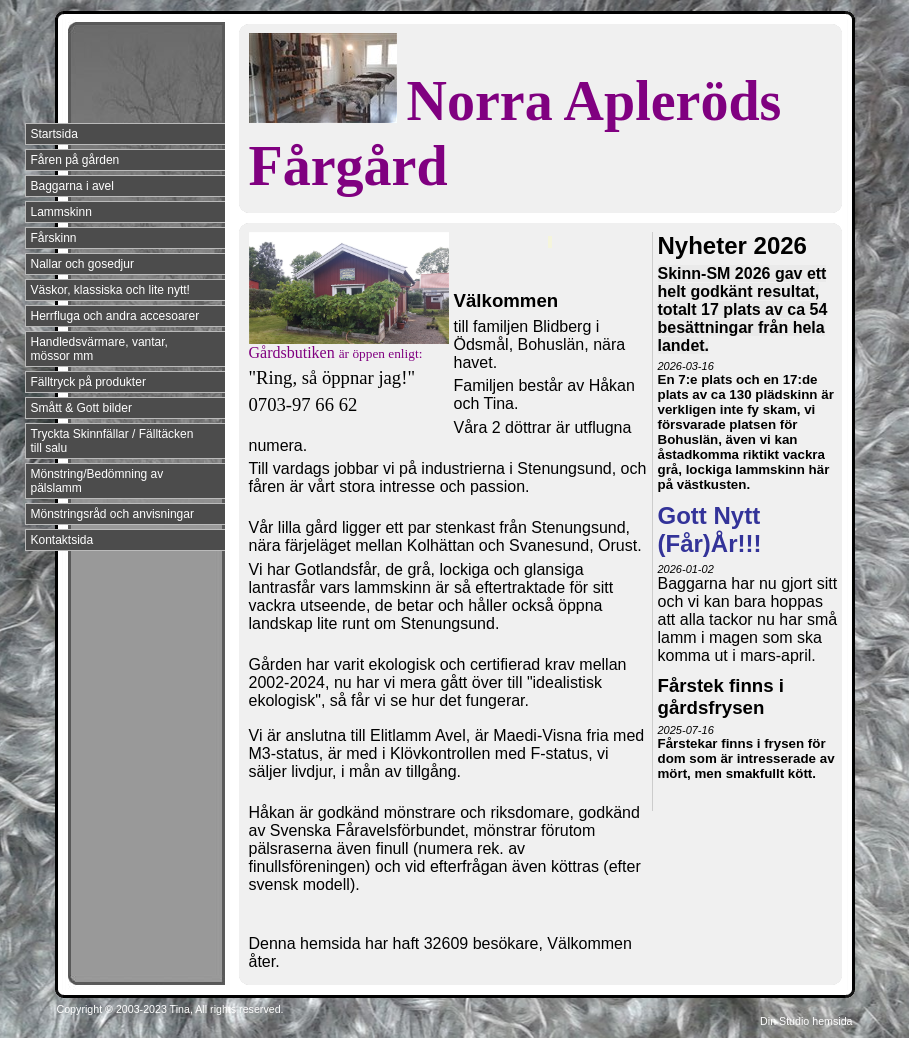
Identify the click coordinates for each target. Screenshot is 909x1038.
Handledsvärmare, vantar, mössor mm (99, 349)
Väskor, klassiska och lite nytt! (110, 290)
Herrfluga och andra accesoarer (115, 316)
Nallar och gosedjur (82, 264)
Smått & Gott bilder (81, 408)
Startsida (54, 134)
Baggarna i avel (72, 186)
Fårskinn (54, 238)
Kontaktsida (62, 540)
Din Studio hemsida (806, 1021)
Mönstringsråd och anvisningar (112, 514)
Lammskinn (61, 212)
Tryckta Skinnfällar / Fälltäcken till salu (112, 441)
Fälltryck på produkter (88, 382)
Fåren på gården (75, 160)
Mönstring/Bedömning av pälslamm (97, 481)
